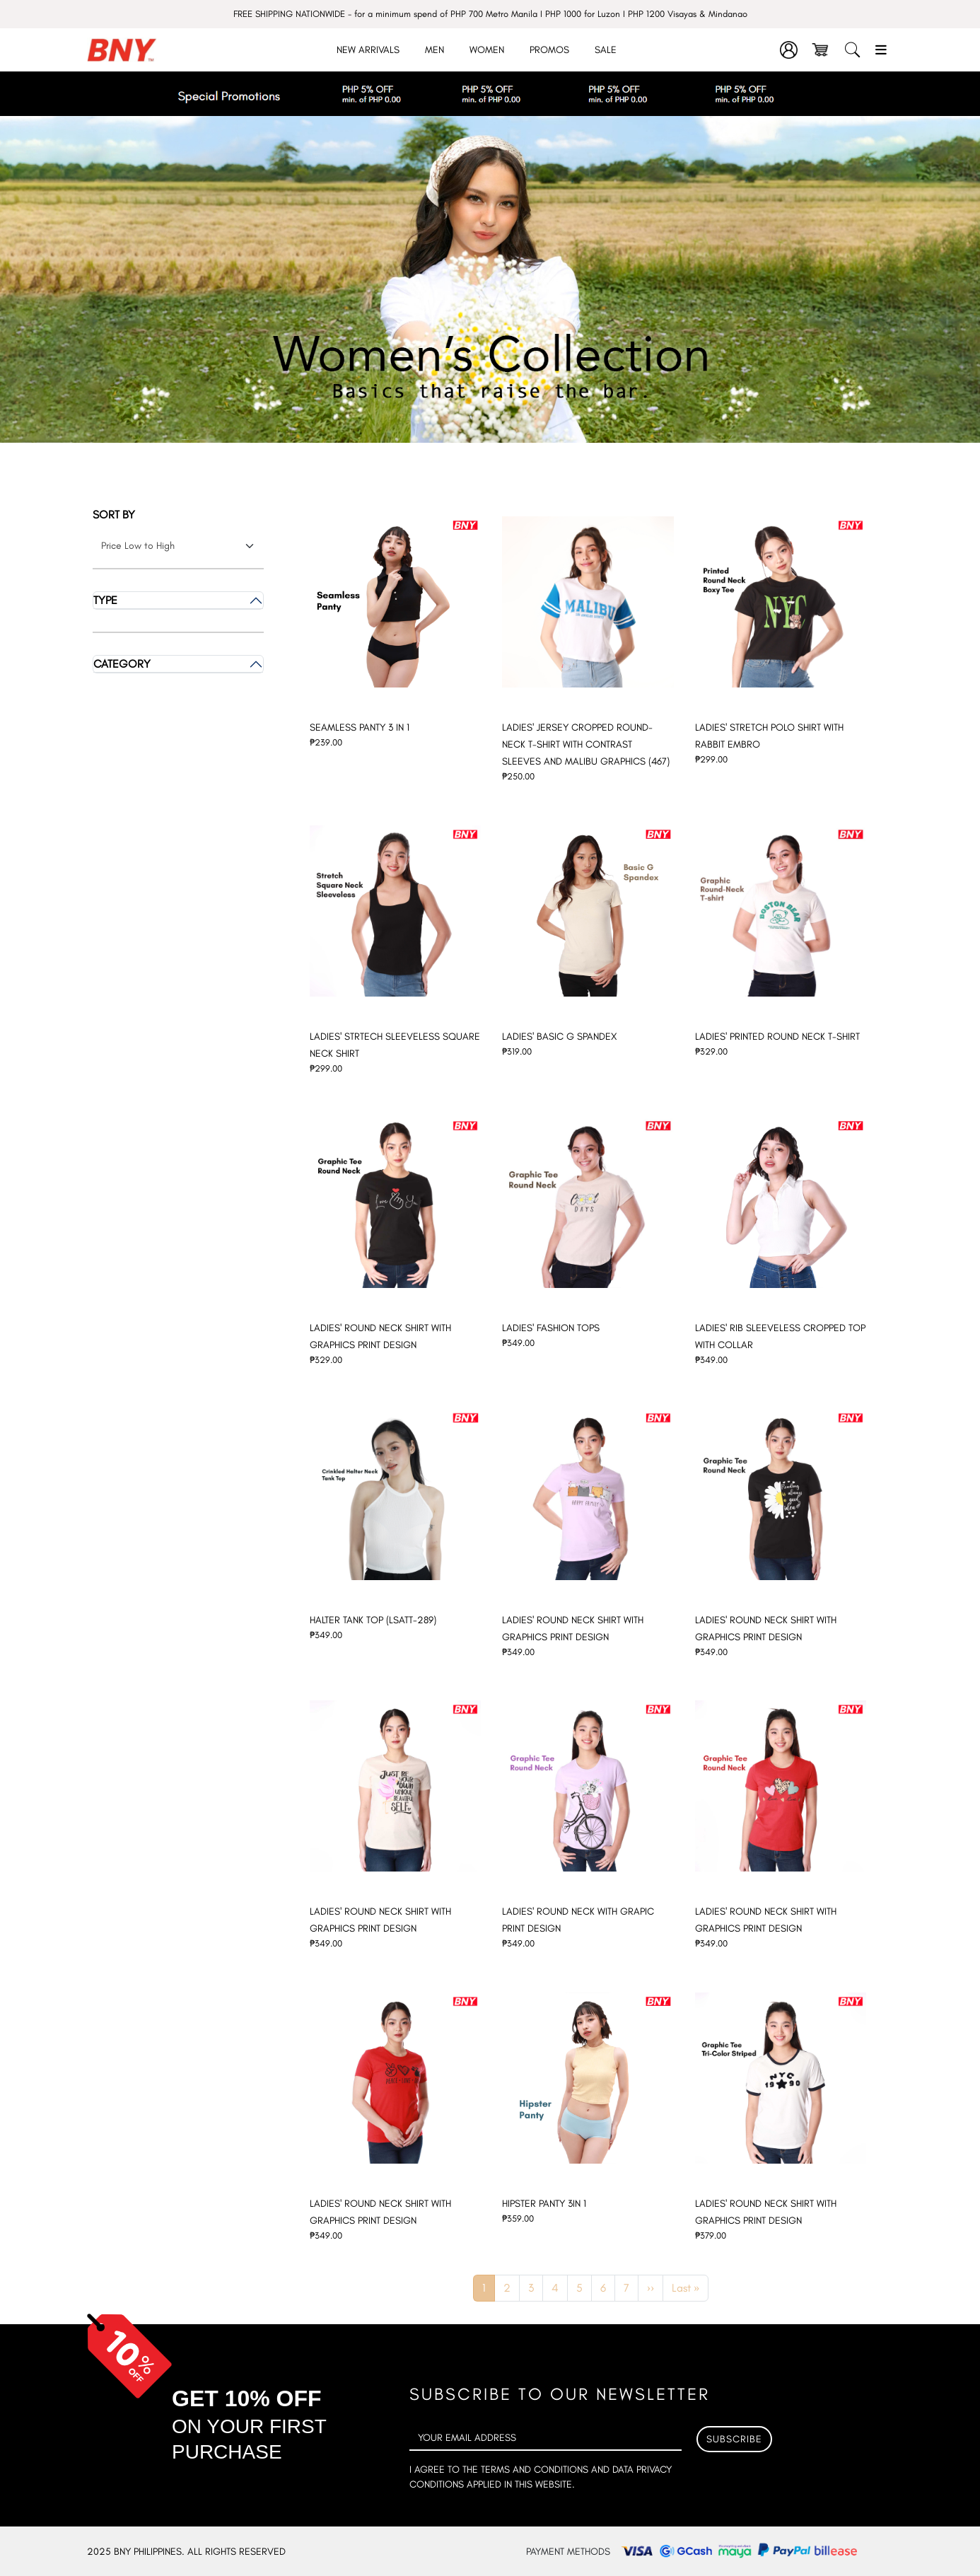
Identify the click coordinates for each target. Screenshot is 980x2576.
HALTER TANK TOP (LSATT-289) (373, 1620)
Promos (549, 50)
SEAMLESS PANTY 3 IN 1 (359, 727)
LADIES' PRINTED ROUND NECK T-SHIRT (777, 1037)
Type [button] (105, 600)
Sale (606, 50)
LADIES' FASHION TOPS (551, 1328)
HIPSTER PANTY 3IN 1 (544, 2204)
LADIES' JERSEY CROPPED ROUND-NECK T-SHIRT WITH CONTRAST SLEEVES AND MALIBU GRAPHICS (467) (586, 744)
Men (434, 50)
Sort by (114, 514)
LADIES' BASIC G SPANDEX (559, 1037)
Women (486, 50)
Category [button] (122, 664)
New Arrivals (368, 50)
